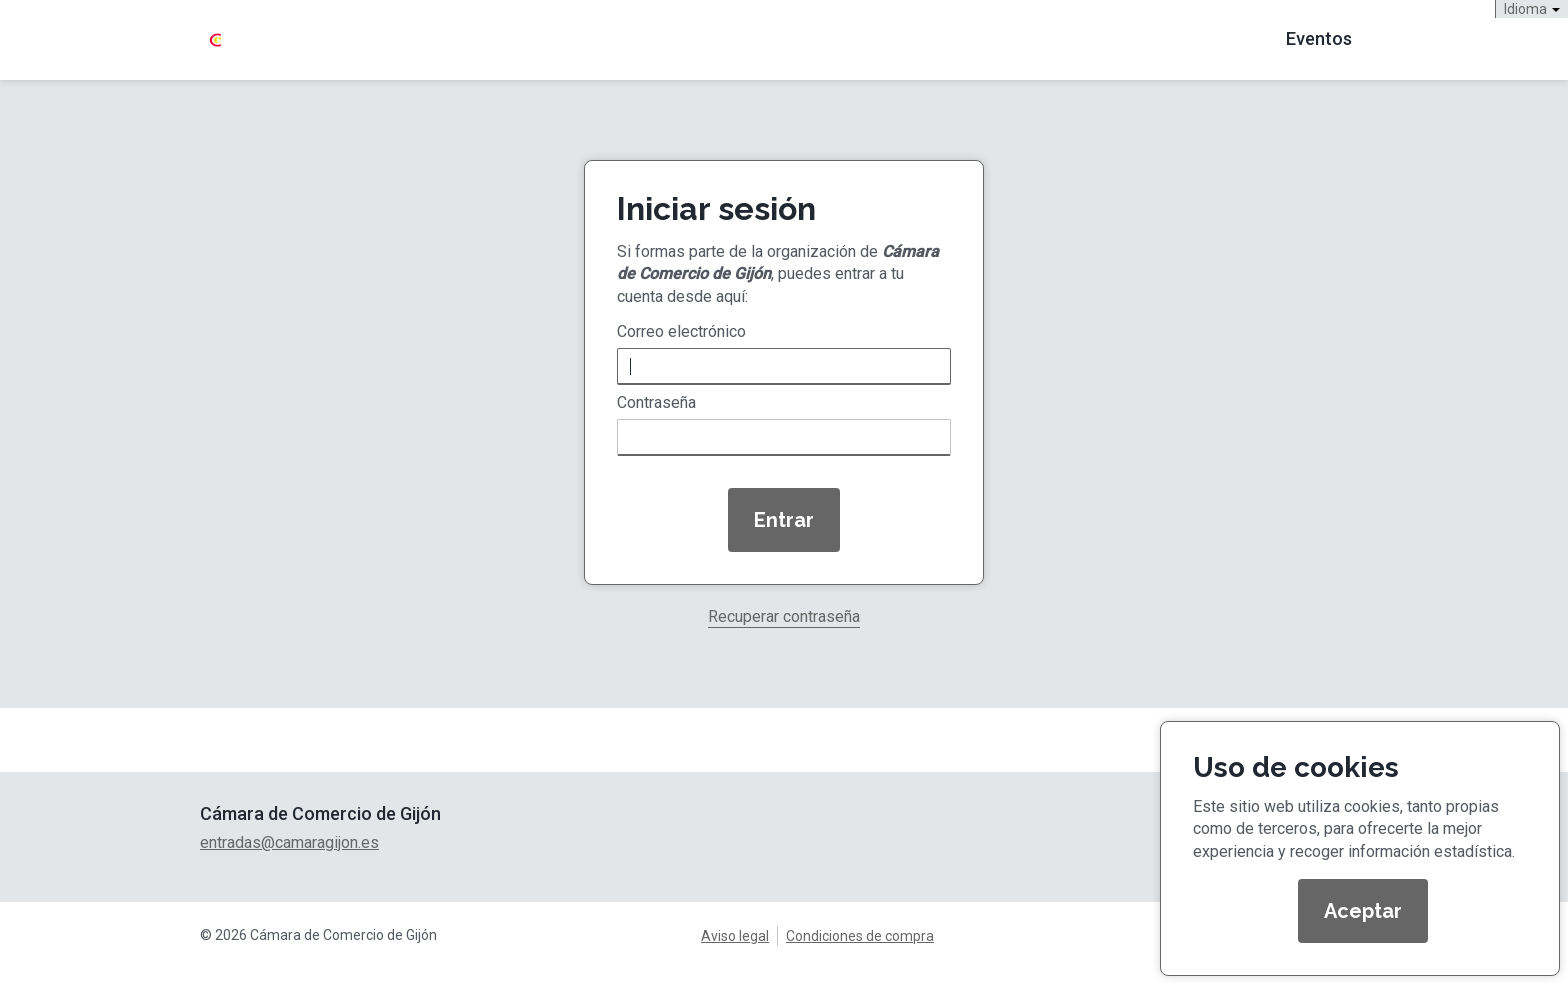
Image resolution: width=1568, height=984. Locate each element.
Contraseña (656, 403)
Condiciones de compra (860, 936)
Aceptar (1363, 911)
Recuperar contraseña (784, 617)
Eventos (1319, 38)
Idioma (1532, 9)
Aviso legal (735, 936)
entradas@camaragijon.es (289, 842)
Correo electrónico (681, 332)
